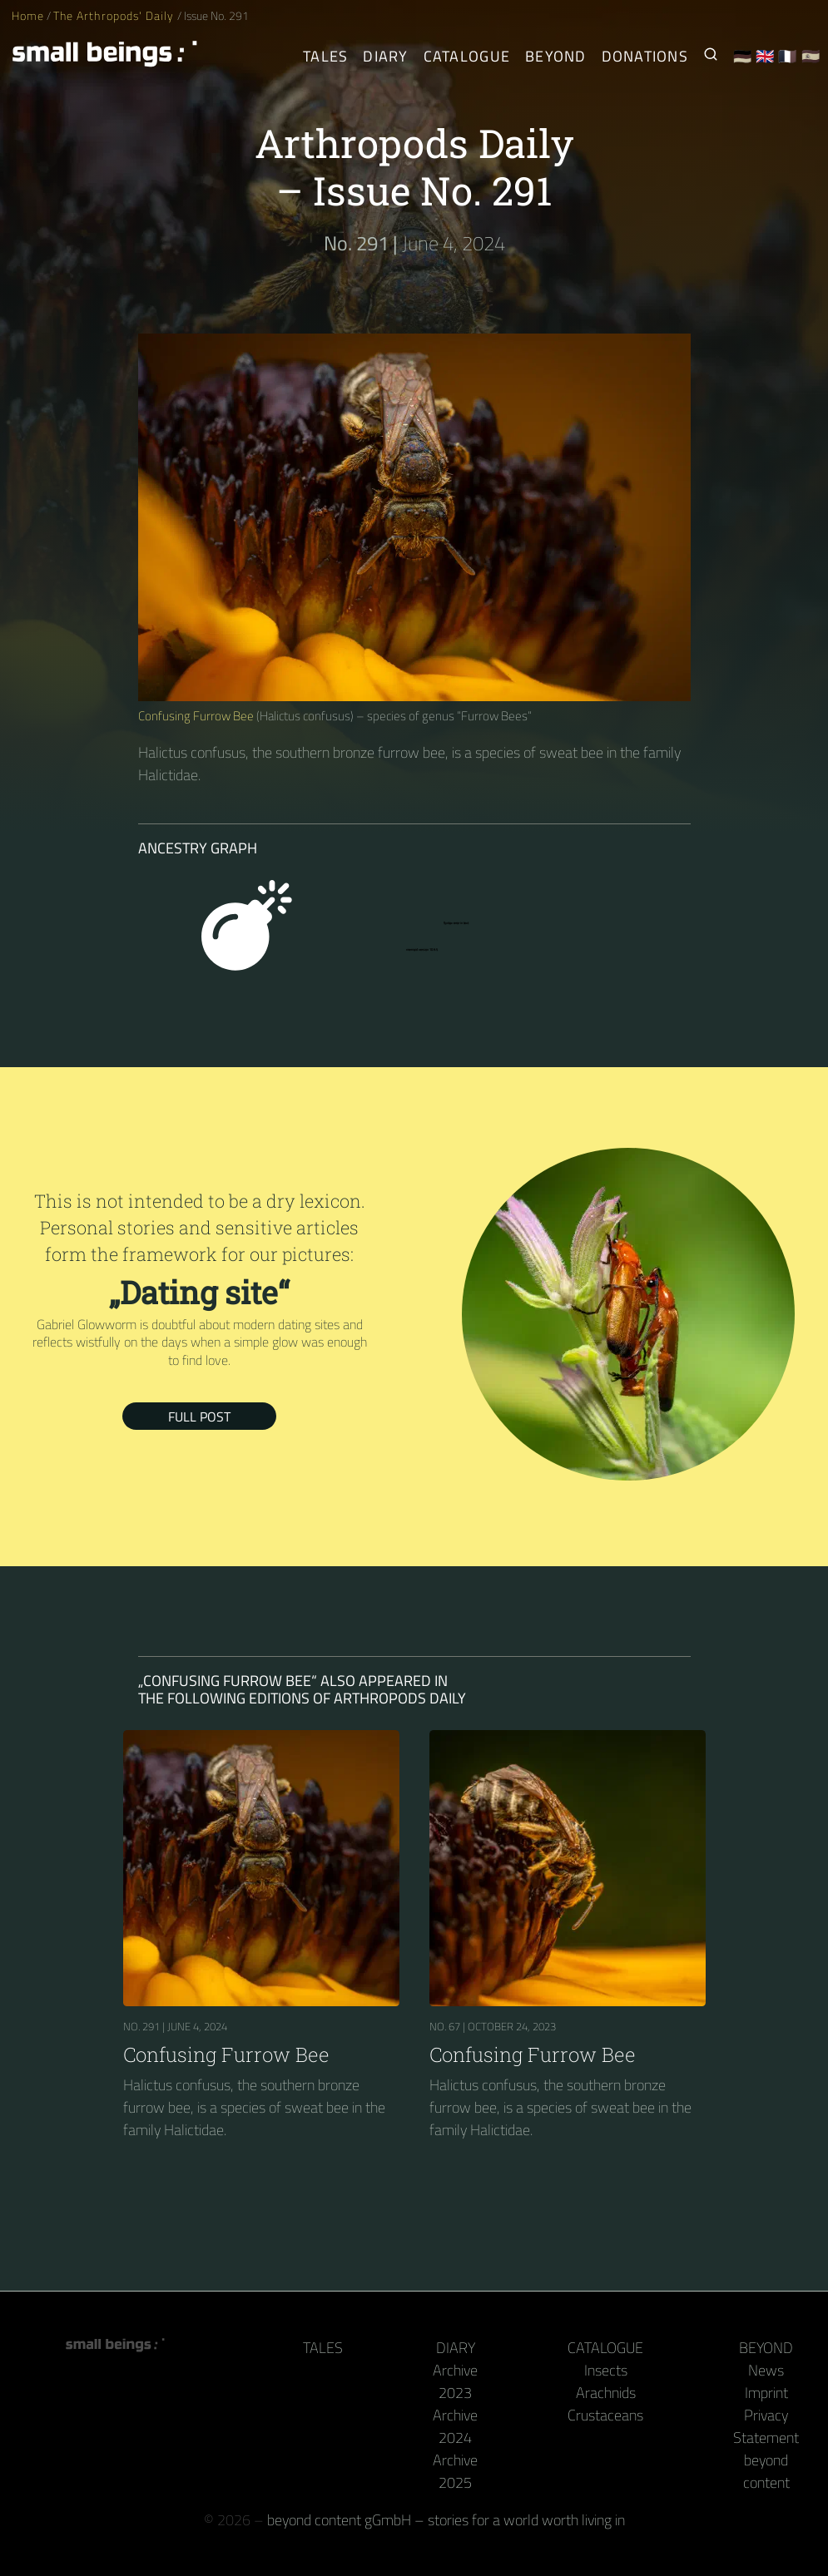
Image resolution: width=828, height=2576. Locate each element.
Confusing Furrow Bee (196, 715)
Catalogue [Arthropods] (467, 56)
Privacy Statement (766, 2426)
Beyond (766, 2347)
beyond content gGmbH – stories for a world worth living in (446, 2520)
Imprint (766, 2392)
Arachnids (606, 2392)
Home (28, 16)
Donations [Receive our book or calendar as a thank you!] (645, 56)
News (766, 2370)
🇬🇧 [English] (765, 56)
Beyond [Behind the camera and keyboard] (556, 56)
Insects (605, 2370)
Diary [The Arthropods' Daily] (385, 56)
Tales (325, 56)
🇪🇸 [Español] (811, 56)
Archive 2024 (455, 2426)
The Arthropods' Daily (114, 16)
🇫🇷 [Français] (787, 56)
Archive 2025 (455, 2471)
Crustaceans (605, 2415)
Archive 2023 (455, 2381)
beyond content (766, 2471)
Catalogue (605, 2347)
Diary (455, 2347)
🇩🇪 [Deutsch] (742, 56)
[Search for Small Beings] (710, 56)
